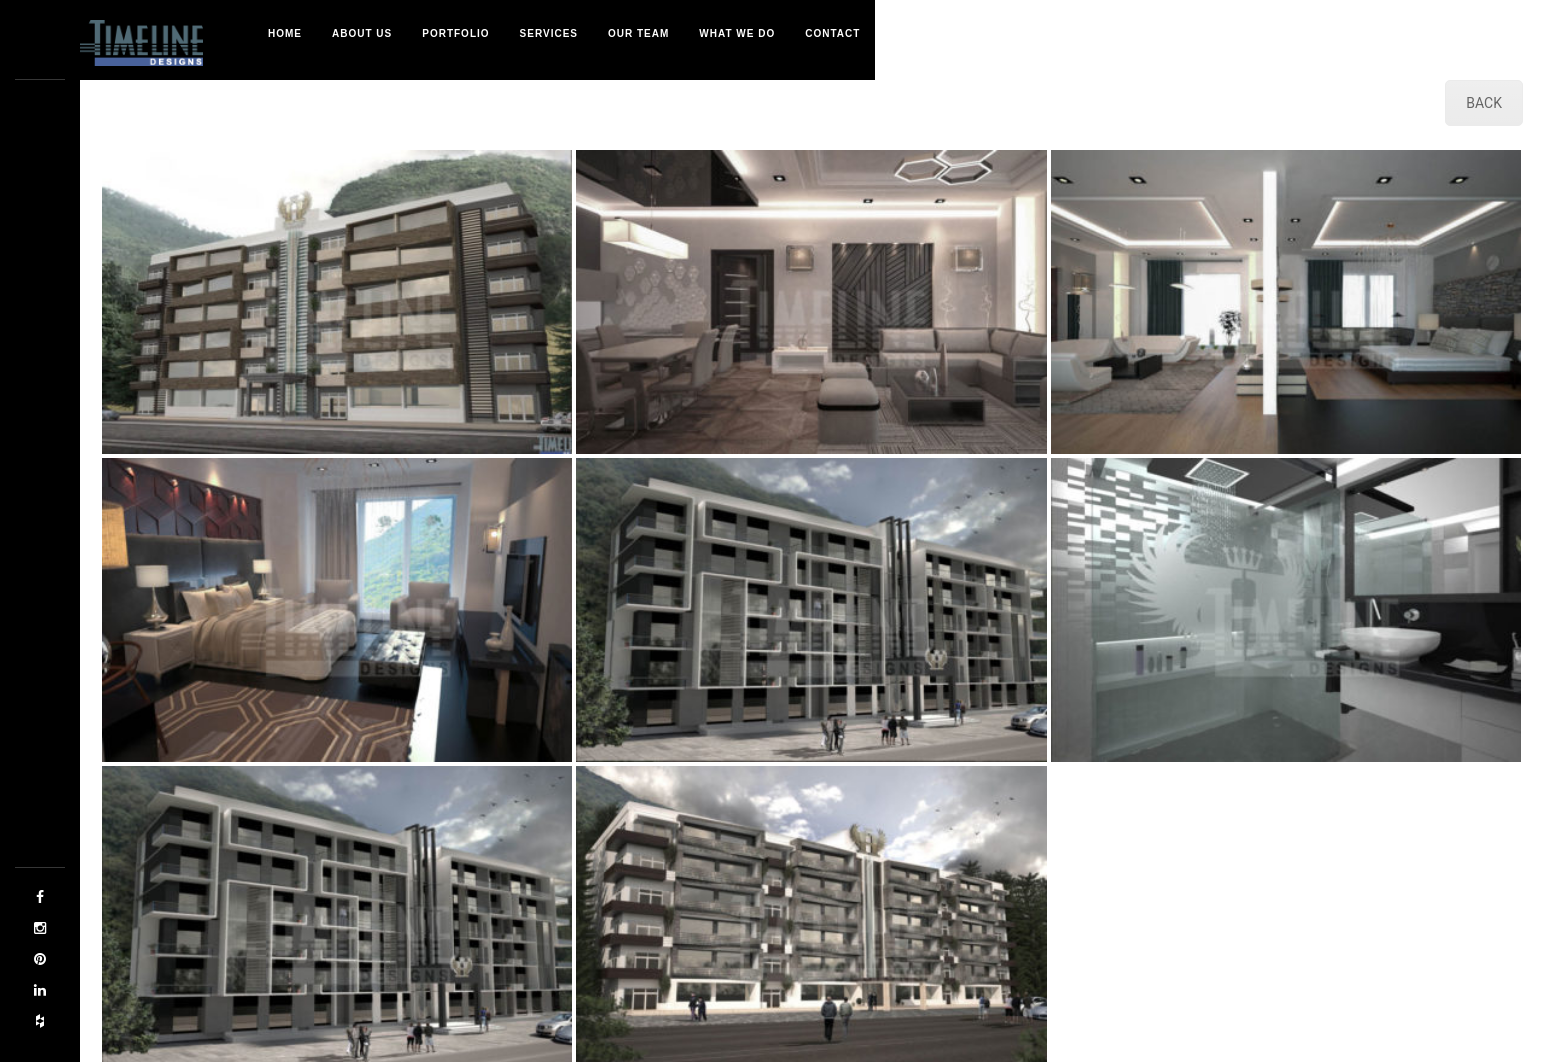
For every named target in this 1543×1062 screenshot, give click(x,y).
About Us (362, 33)
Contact (832, 33)
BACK (1484, 103)
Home (285, 33)
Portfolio (455, 33)
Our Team (638, 33)
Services (549, 33)
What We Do (737, 33)
